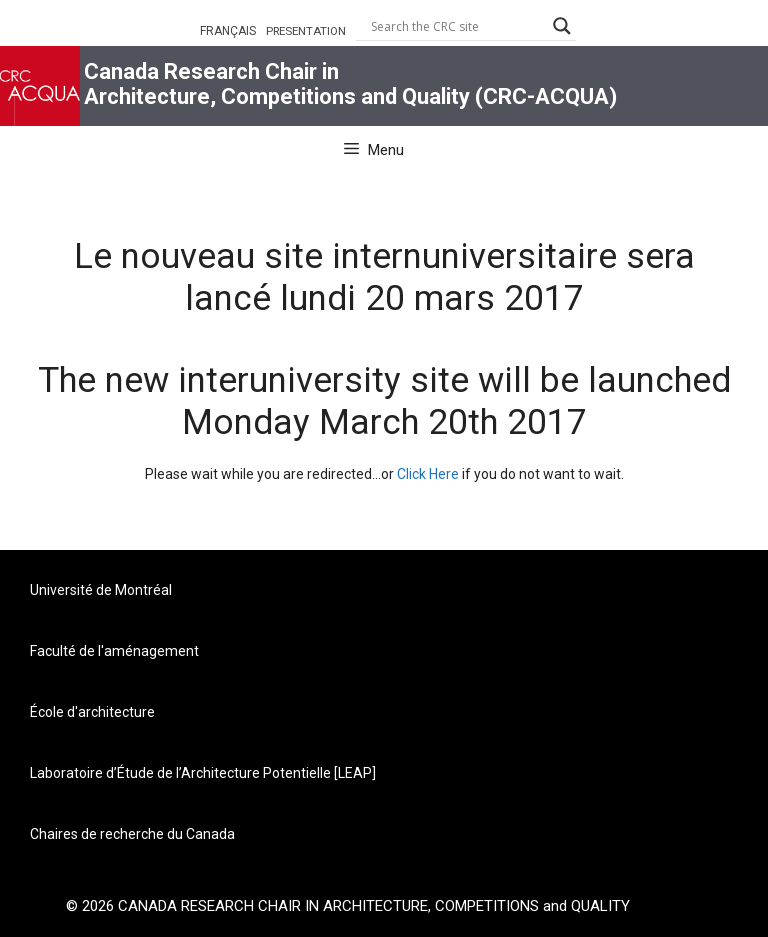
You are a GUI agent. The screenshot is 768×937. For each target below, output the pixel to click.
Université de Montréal (101, 590)
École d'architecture (92, 712)
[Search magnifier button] (562, 26)
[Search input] (457, 26)
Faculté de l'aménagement (114, 651)
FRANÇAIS (228, 31)
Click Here (428, 474)
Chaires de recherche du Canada (132, 834)
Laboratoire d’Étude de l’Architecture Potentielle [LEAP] (203, 773)
